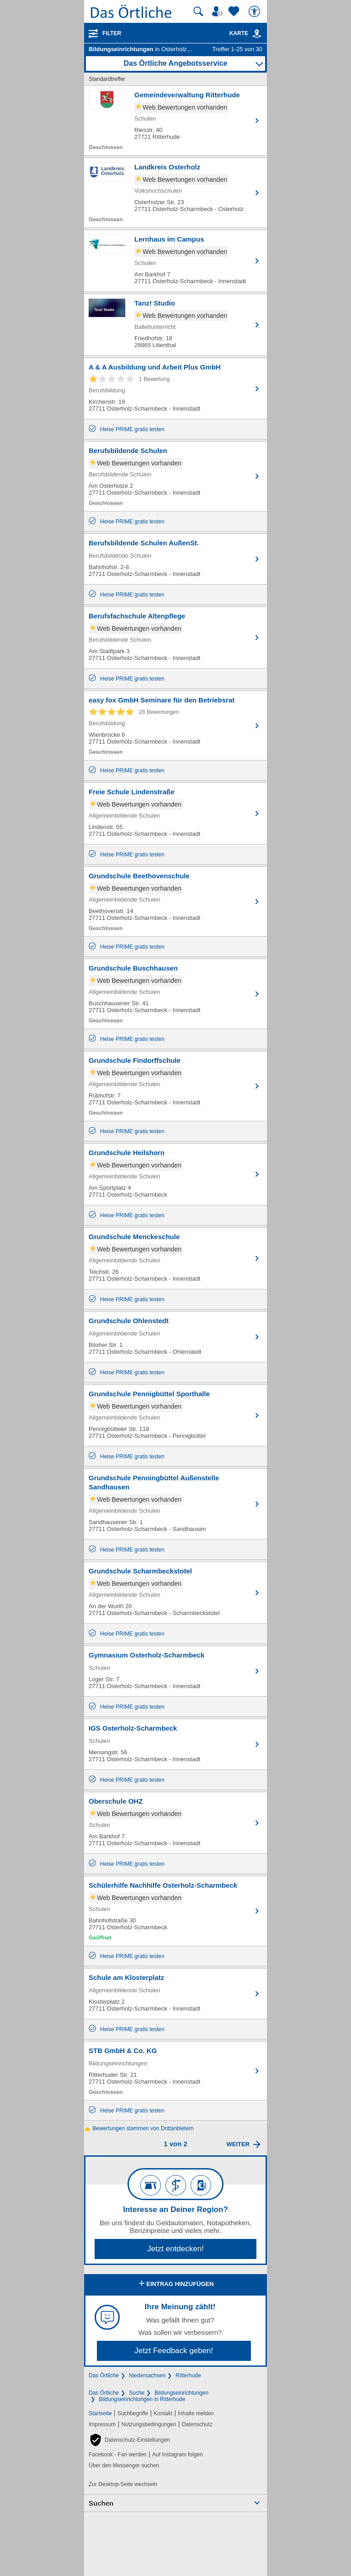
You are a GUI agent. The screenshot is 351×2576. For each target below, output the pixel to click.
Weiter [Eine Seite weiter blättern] (238, 2144)
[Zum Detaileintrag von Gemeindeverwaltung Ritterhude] (175, 120)
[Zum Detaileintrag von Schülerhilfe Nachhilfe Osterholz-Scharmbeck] (175, 1911)
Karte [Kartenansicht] (245, 33)
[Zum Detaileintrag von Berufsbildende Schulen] (175, 476)
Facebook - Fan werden (118, 2454)
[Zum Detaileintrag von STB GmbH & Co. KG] (175, 2071)
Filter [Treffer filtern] (111, 33)
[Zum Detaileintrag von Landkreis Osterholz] (175, 193)
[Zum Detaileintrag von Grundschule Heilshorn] (175, 1174)
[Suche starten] (198, 11)
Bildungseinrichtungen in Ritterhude (142, 2399)
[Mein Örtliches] (219, 11)
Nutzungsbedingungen (149, 2424)
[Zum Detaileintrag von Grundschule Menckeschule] (175, 1258)
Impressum (102, 2424)
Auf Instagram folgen (177, 2454)
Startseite (100, 2413)
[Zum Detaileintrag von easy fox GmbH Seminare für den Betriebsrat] (175, 725)
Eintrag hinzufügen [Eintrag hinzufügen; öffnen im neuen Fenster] (175, 2284)
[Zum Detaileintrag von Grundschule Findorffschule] (175, 1086)
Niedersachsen (147, 2375)
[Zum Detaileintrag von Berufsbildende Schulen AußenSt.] (175, 559)
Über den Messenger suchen (124, 2465)
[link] (256, 33)
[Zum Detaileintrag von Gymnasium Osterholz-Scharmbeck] (175, 1671)
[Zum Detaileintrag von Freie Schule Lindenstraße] (175, 813)
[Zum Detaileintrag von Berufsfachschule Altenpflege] (175, 638)
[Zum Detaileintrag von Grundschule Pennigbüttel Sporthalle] (175, 1415)
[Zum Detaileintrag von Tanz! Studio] (175, 325)
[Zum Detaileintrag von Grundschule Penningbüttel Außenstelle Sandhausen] (175, 1504)
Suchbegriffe (132, 2413)
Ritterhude (188, 2375)
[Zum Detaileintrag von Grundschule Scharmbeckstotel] (175, 1593)
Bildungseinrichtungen (181, 2393)
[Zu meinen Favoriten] (235, 11)
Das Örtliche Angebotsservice (175, 63)
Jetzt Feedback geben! (173, 2350)
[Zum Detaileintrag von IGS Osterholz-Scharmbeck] (175, 1744)
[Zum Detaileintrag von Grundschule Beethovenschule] (175, 901)
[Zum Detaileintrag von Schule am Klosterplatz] (175, 1993)
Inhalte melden (196, 2413)
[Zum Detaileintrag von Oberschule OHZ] (175, 1823)
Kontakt (163, 2413)
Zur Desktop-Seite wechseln (123, 2484)
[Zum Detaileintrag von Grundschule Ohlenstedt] (175, 1336)
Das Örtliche (104, 2375)
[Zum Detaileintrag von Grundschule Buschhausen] (175, 994)
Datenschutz (197, 2424)
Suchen (101, 2503)
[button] (129, 2440)
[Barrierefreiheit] (255, 11)
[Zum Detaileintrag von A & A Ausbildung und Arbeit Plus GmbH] (175, 388)
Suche (136, 2393)
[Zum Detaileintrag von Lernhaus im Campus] (175, 261)
